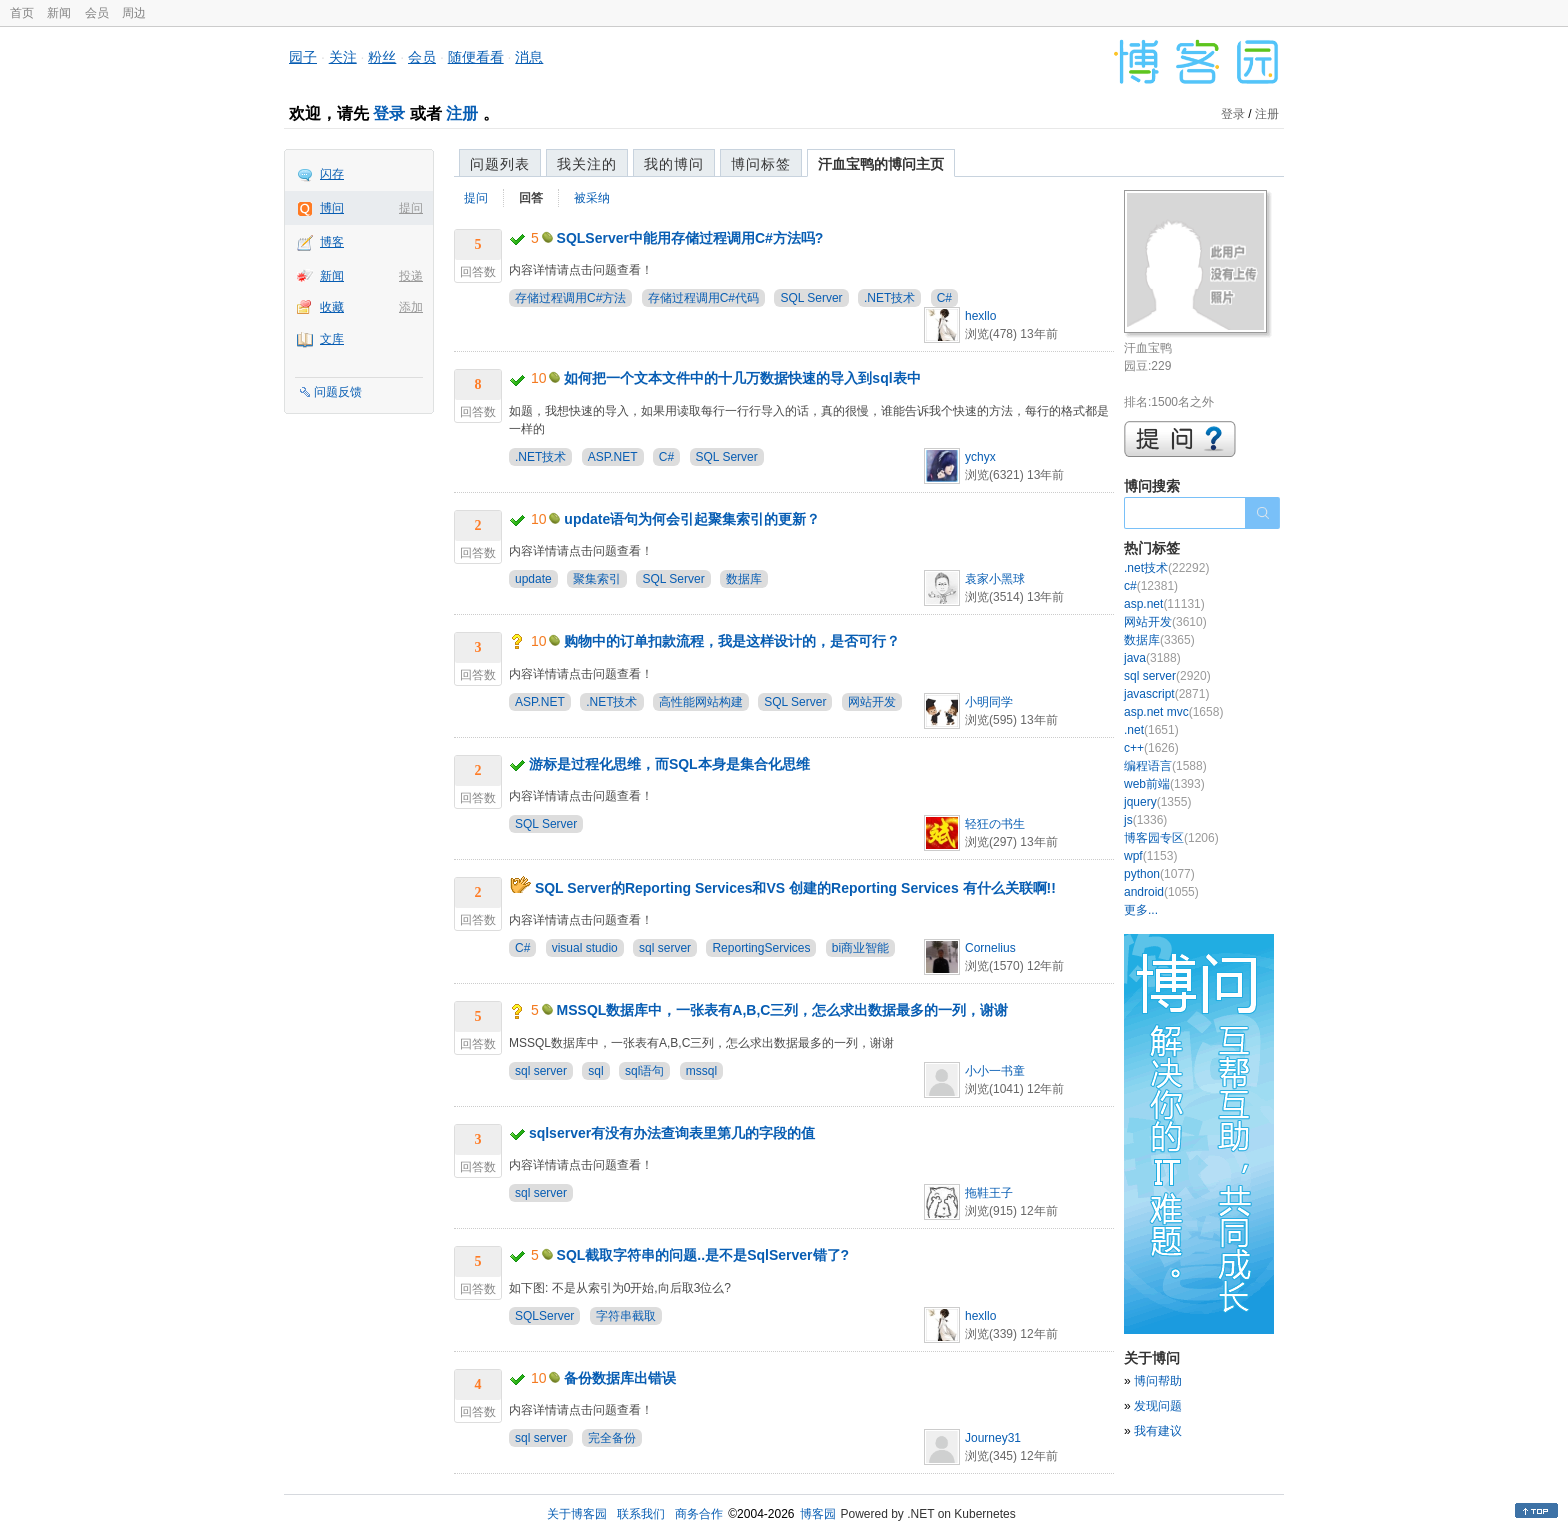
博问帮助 (1158, 1381)
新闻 (59, 13)
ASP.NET (613, 457)
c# (1151, 586)
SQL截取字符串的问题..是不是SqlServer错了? (703, 1255)
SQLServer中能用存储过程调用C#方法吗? (690, 238)
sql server (665, 948)
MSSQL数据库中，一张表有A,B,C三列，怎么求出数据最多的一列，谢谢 (783, 1010)
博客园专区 (1171, 838)
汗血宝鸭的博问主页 (881, 164)
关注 (343, 57)
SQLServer (544, 1316)
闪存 (332, 174)
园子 (303, 57)
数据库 (744, 579)
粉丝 (382, 57)
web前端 (1164, 784)
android (1161, 892)
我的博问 (674, 164)
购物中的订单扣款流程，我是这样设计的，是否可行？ (732, 641)
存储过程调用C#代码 (703, 298)
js (1145, 820)
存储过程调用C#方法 (570, 298)
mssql (701, 1071)
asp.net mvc (1173, 712)
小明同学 (989, 702)
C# (944, 298)
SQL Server (811, 298)
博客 (332, 242)
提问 (411, 208)
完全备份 (612, 1438)
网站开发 (872, 702)
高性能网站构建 (701, 702)
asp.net (1164, 604)
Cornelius (990, 948)
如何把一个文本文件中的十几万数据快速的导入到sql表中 (742, 378)
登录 (389, 113)
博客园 (818, 1514)
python (1159, 874)
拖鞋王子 (989, 1193)
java (1152, 658)
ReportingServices (761, 948)
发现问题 (1158, 1406)
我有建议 (1158, 1431)
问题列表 (500, 164)
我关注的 (587, 164)
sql (595, 1071)
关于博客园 (577, 1514)
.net (1151, 730)
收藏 (332, 307)
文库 (332, 339)
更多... (1141, 910)
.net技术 (1166, 568)
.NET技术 (889, 298)
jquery (1157, 802)
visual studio (585, 948)
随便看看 (476, 57)
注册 (462, 113)
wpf (1150, 856)
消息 (529, 57)
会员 (97, 13)
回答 (531, 198)
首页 (22, 13)
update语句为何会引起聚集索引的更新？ (692, 519)
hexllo (980, 316)
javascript (1166, 694)
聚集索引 (597, 579)
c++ (1151, 748)
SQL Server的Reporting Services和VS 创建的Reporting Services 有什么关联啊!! (795, 888)
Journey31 (993, 1438)
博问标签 (761, 164)
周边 (134, 13)
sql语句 (644, 1071)
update (533, 579)
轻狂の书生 (995, 824)
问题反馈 (338, 392)
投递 (411, 276)
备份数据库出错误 (620, 1378)
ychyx (980, 457)
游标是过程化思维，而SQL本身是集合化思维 (669, 764)
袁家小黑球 (995, 579)
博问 (332, 208)
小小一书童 (995, 1071)
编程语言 (1165, 766)
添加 (411, 307)
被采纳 (592, 198)
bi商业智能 (860, 948)
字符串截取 (626, 1316)
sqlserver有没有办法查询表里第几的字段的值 (672, 1133)
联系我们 (641, 1514)
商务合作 (699, 1514)
